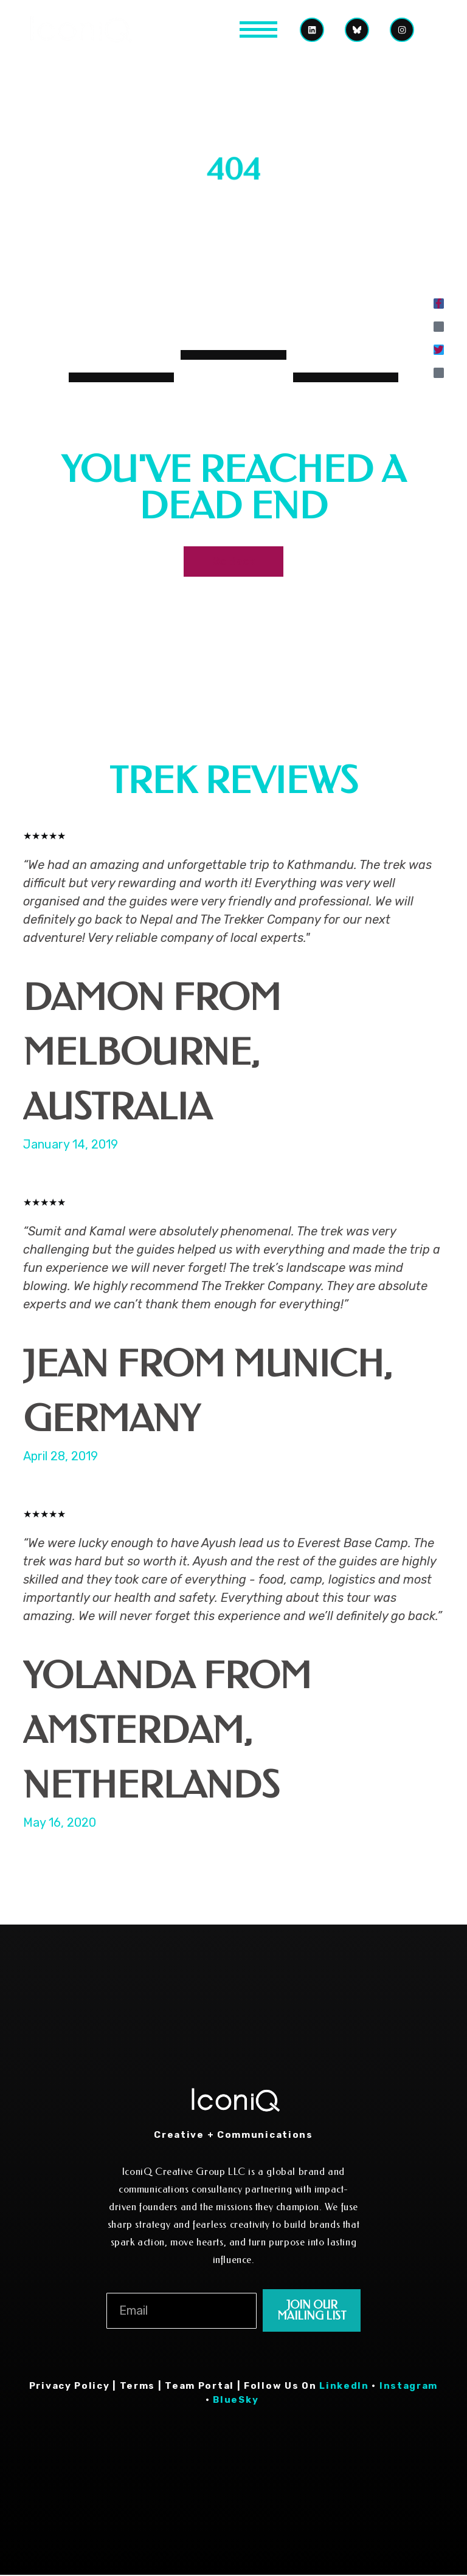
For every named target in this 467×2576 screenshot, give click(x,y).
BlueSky (237, 2401)
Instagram (408, 2387)
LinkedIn (344, 2387)
